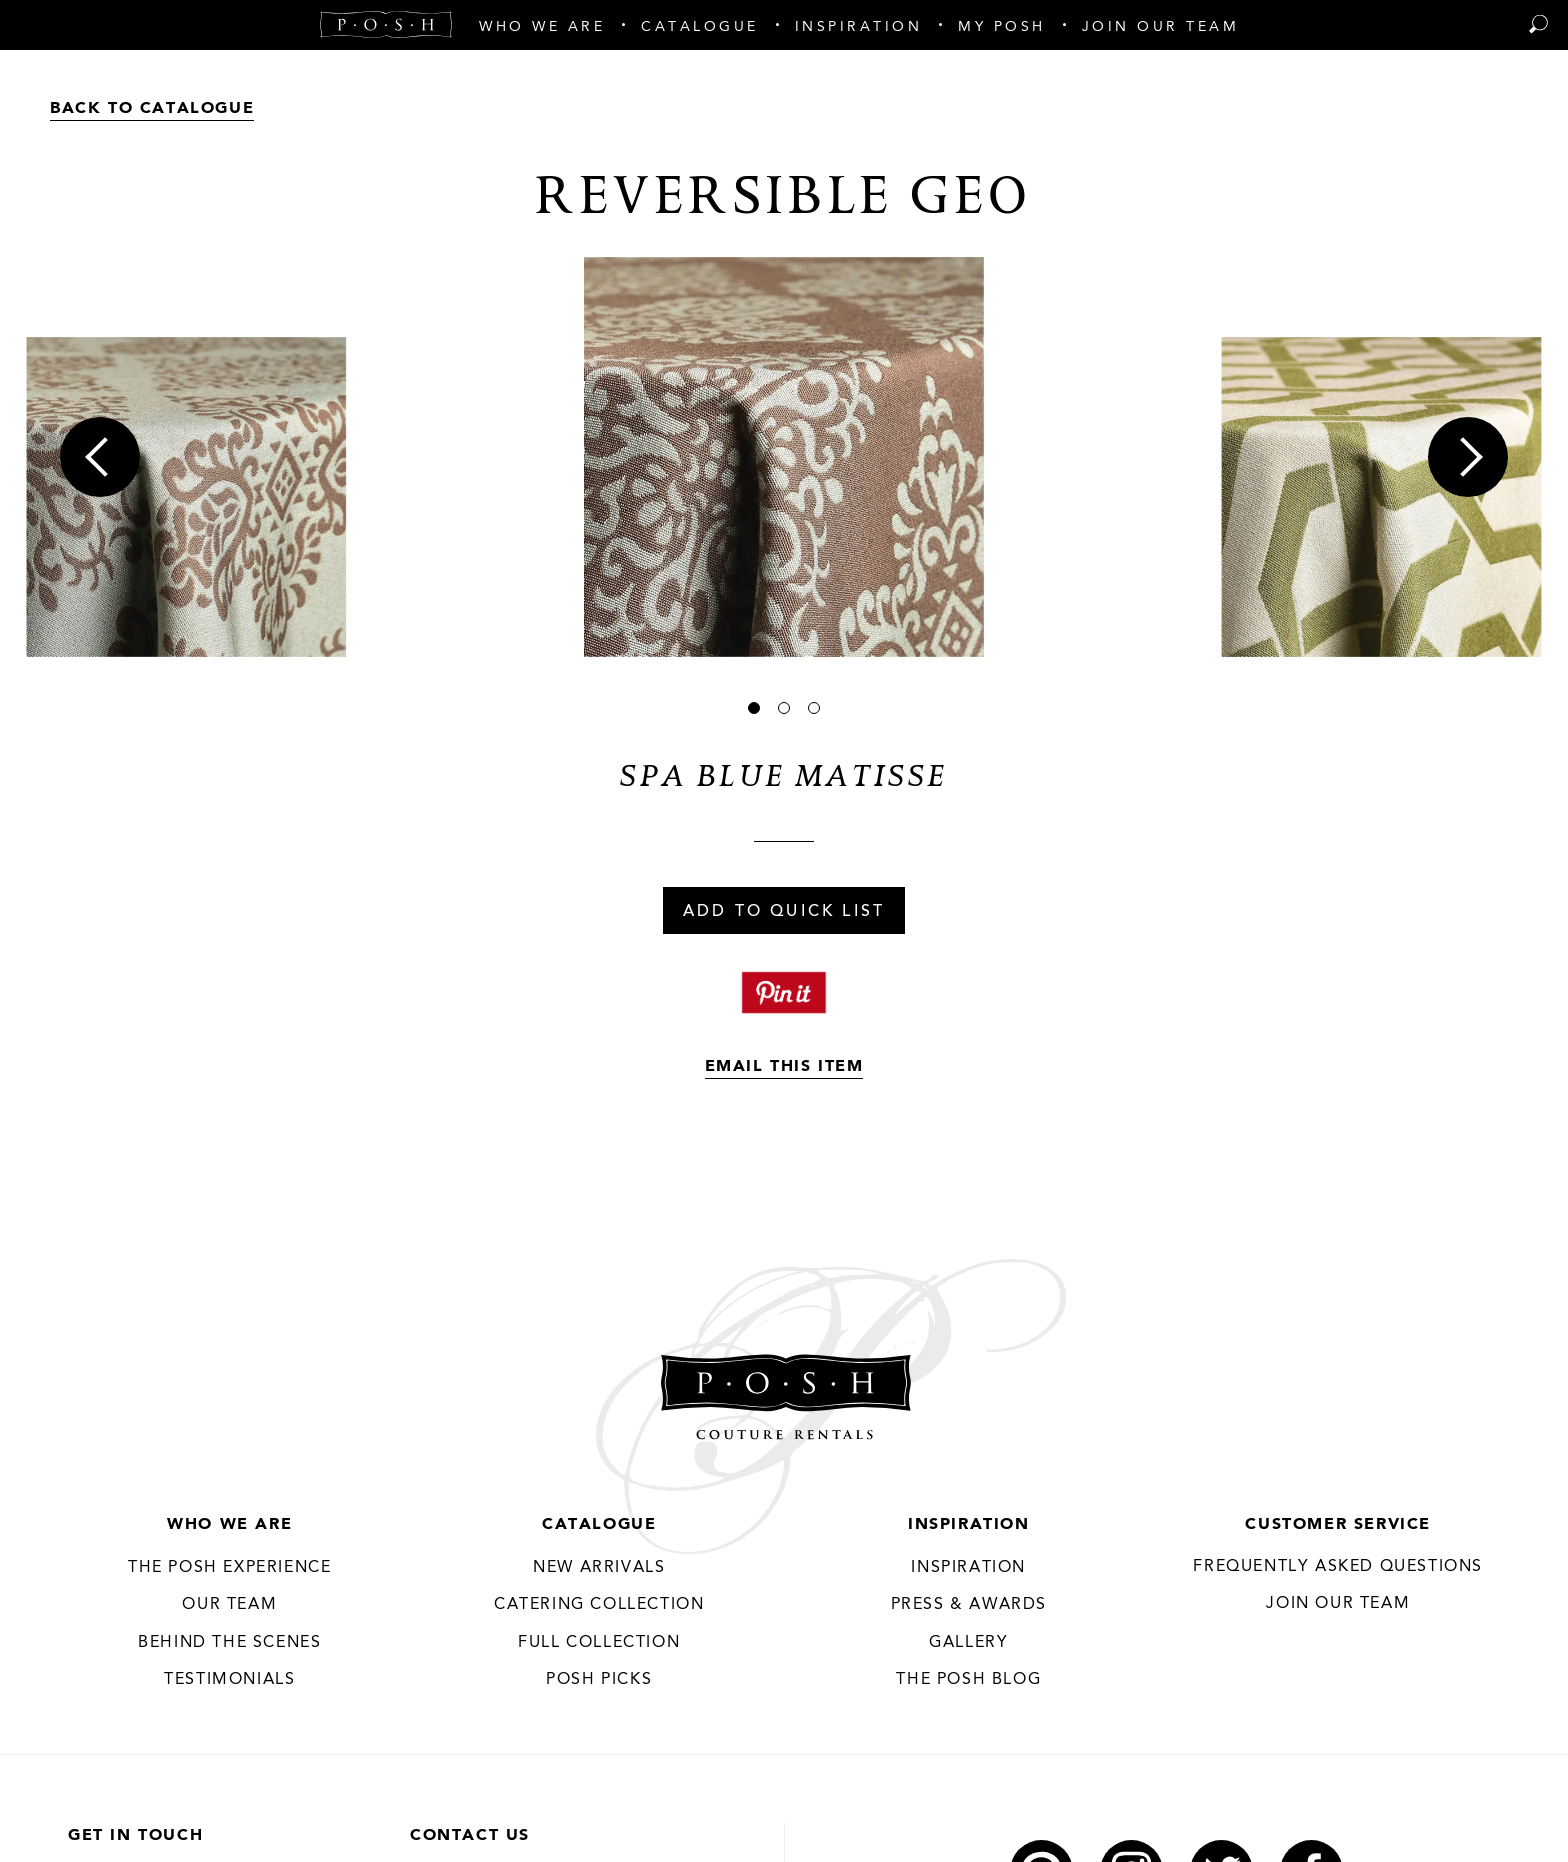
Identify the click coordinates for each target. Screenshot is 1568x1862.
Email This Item (784, 1067)
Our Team (229, 1605)
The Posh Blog (968, 1680)
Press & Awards (969, 1605)
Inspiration (969, 1525)
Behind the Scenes (229, 1643)
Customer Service (1338, 1525)
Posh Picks (599, 1680)
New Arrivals (599, 1568)
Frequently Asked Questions (1338, 1567)
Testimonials (229, 1680)
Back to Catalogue (152, 109)
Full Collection (599, 1643)
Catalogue (599, 1525)
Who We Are (229, 1525)
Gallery (968, 1643)
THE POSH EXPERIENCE (229, 1568)
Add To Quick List (784, 912)
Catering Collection (599, 1605)
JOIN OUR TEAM (1338, 1604)
